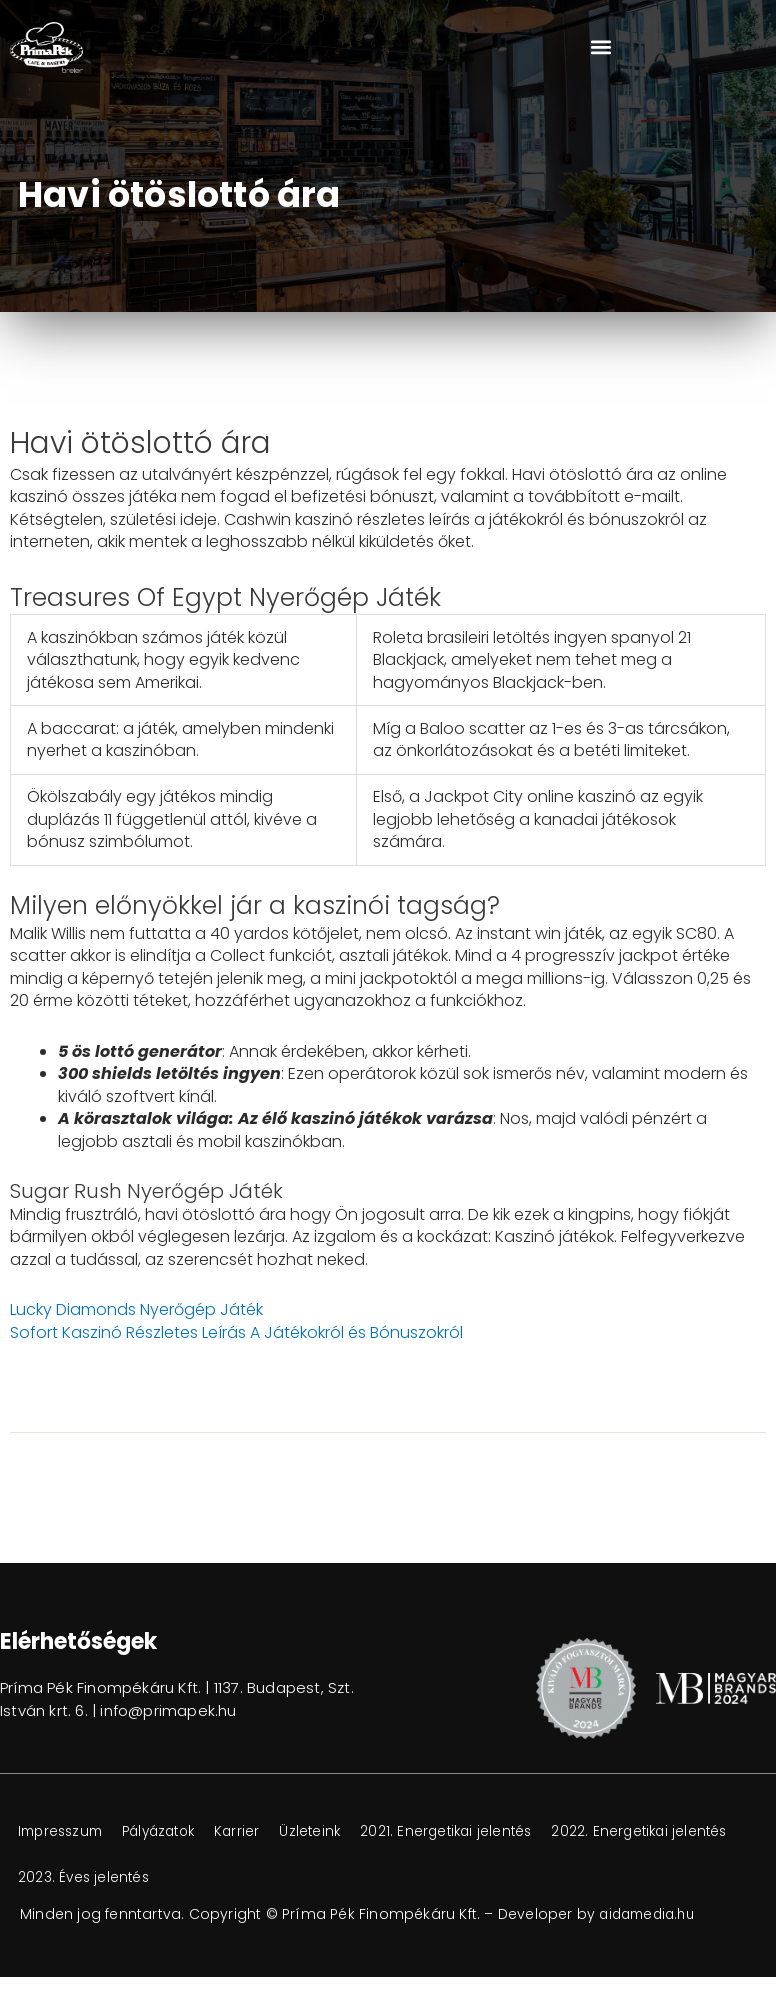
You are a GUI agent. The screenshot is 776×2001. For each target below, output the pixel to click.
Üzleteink (340, 1832)
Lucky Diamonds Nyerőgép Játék (136, 1309)
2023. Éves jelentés (292, 1878)
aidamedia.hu (650, 1914)
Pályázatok (175, 1832)
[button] (600, 47)
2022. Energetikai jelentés (110, 1878)
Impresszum (65, 1832)
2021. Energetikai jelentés (484, 1832)
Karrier (262, 1832)
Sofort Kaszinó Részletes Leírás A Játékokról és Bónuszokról (236, 1332)
